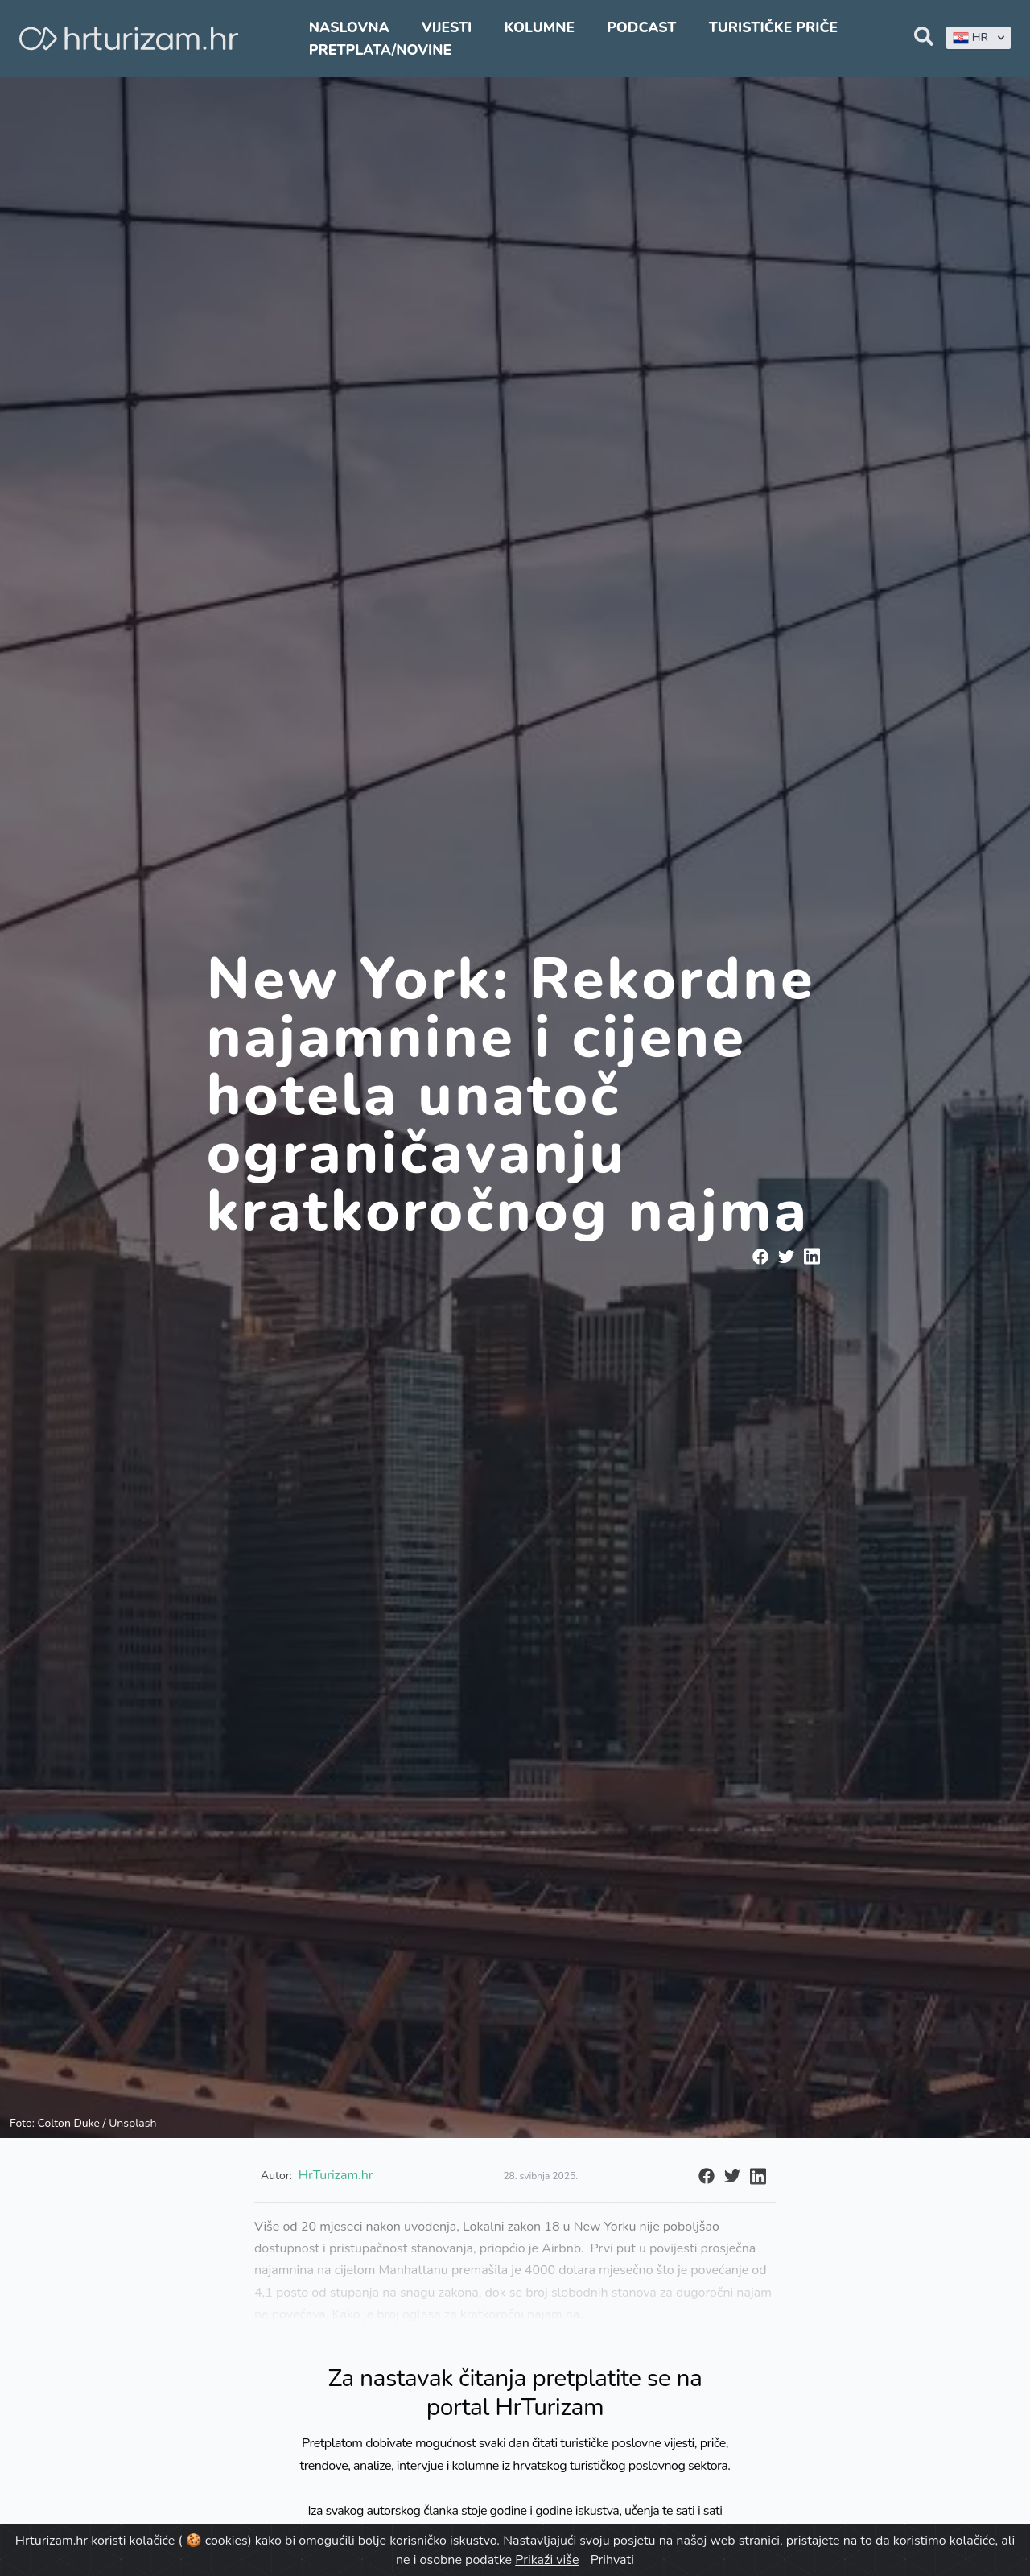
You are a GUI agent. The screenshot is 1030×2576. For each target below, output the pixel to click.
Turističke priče (773, 27)
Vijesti (447, 27)
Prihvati (612, 2560)
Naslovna (349, 27)
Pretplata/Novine (380, 50)
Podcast (641, 27)
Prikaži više (547, 2560)
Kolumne (539, 27)
